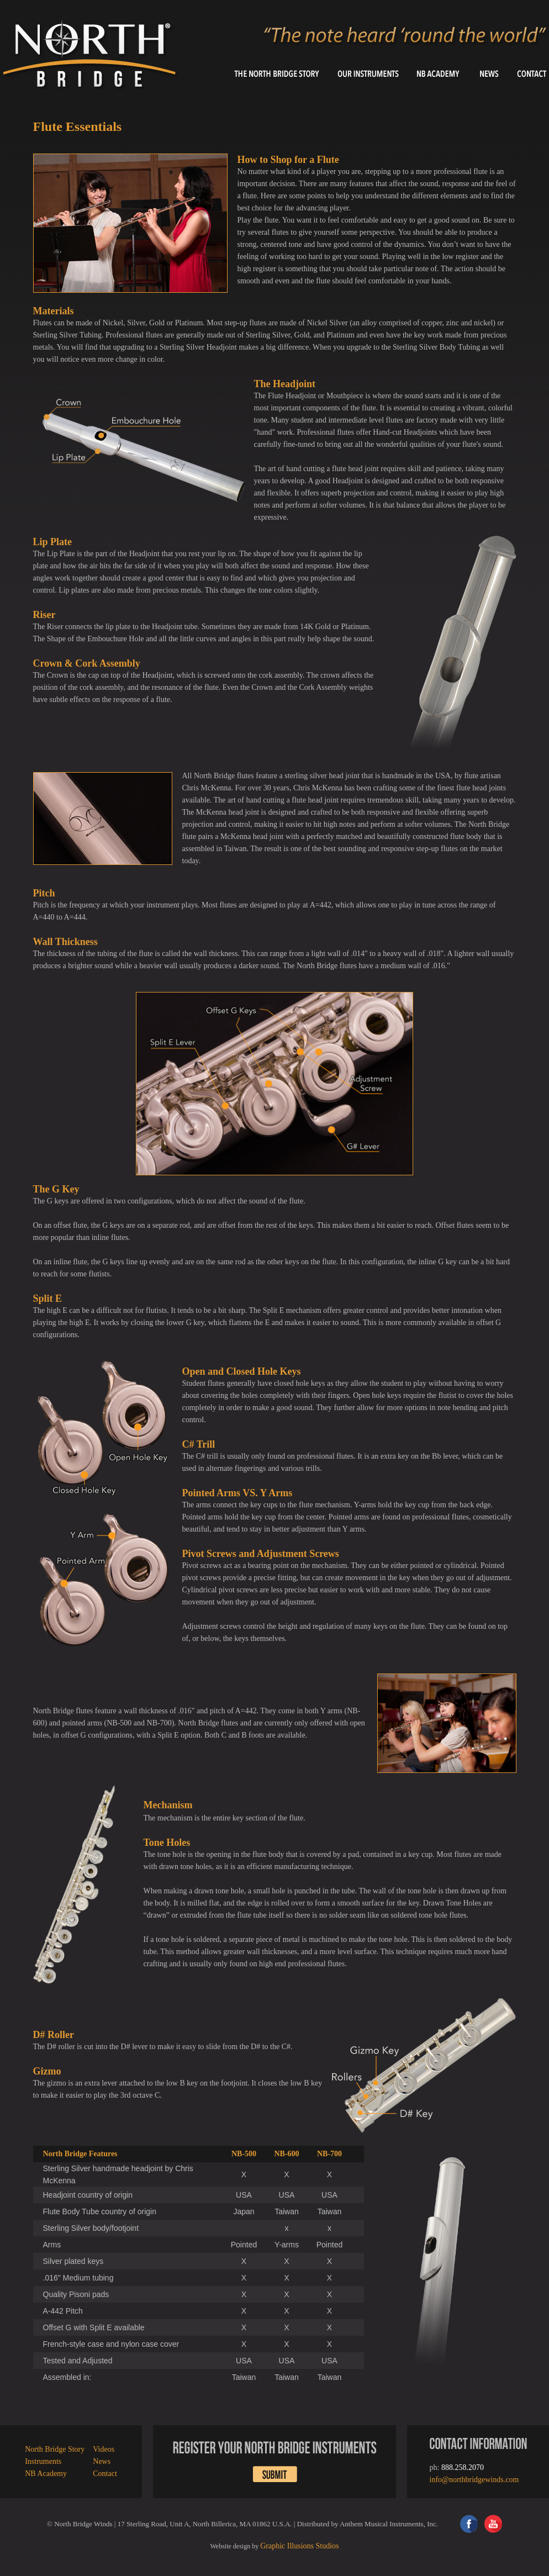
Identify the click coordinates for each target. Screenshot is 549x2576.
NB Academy (46, 2473)
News (101, 2461)
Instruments (43, 2461)
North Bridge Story (55, 2449)
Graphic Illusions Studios (299, 2546)
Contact (105, 2473)
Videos (103, 2449)
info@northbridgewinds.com (474, 2479)
